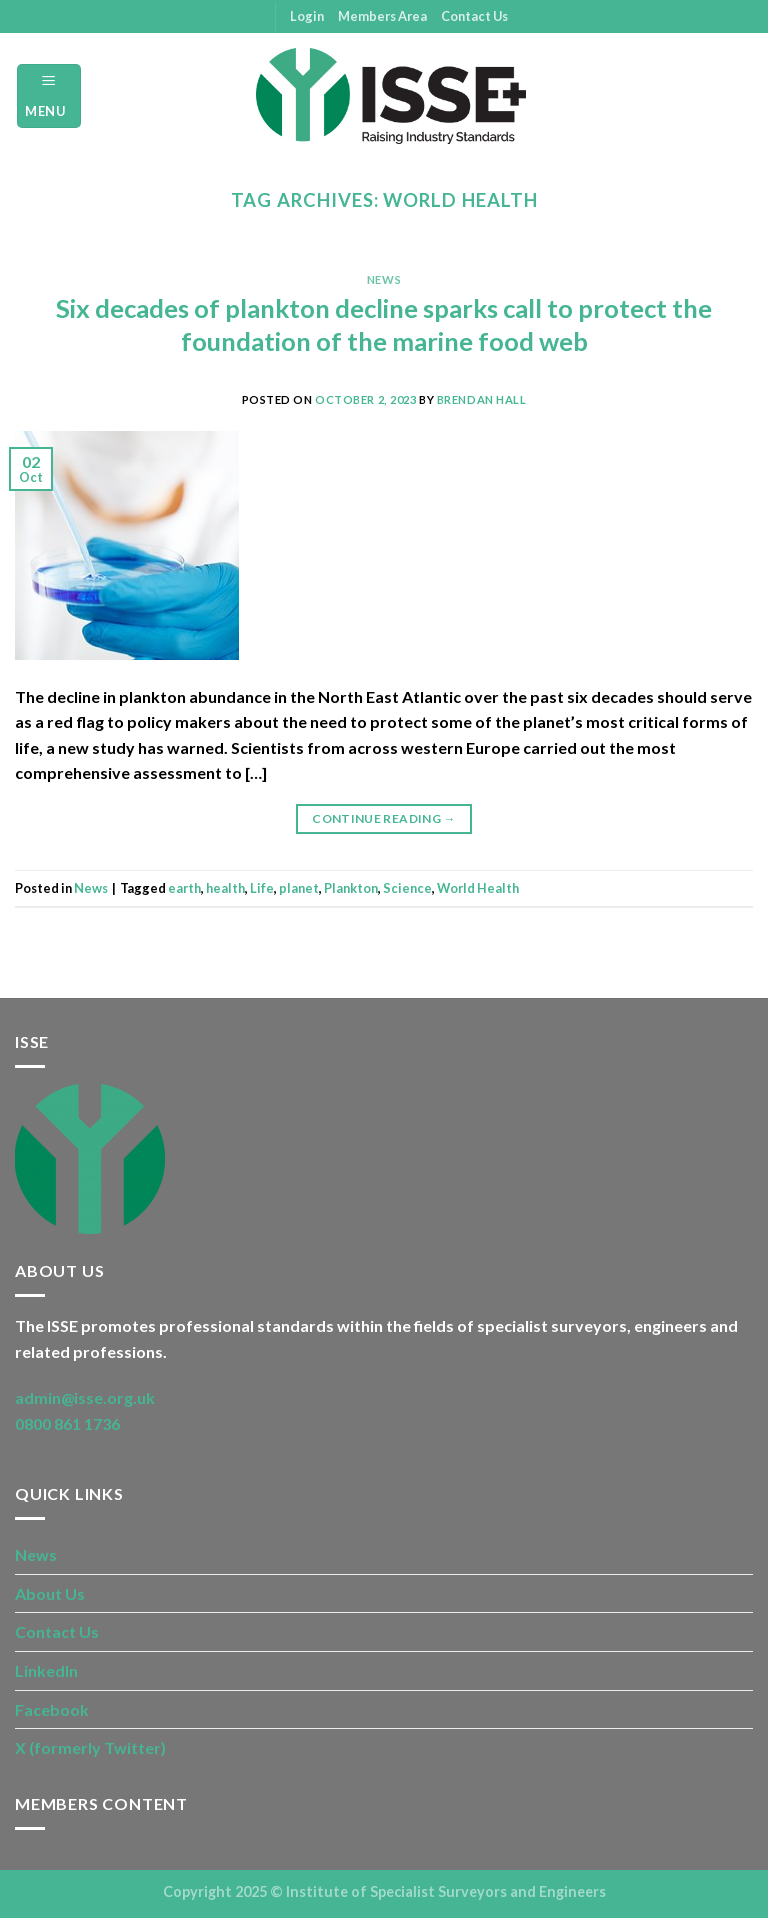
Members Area (382, 16)
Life (262, 888)
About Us (50, 1593)
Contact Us (474, 16)
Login (307, 16)
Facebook (52, 1709)
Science (407, 888)
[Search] (745, 96)
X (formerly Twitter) (90, 1747)
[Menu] (49, 95)
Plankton (351, 888)
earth (184, 888)
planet (299, 888)
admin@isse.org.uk (85, 1397)
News (384, 279)
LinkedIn (46, 1670)
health (225, 888)
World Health (478, 888)
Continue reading (384, 818)
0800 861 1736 (67, 1423)
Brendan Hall (482, 399)
